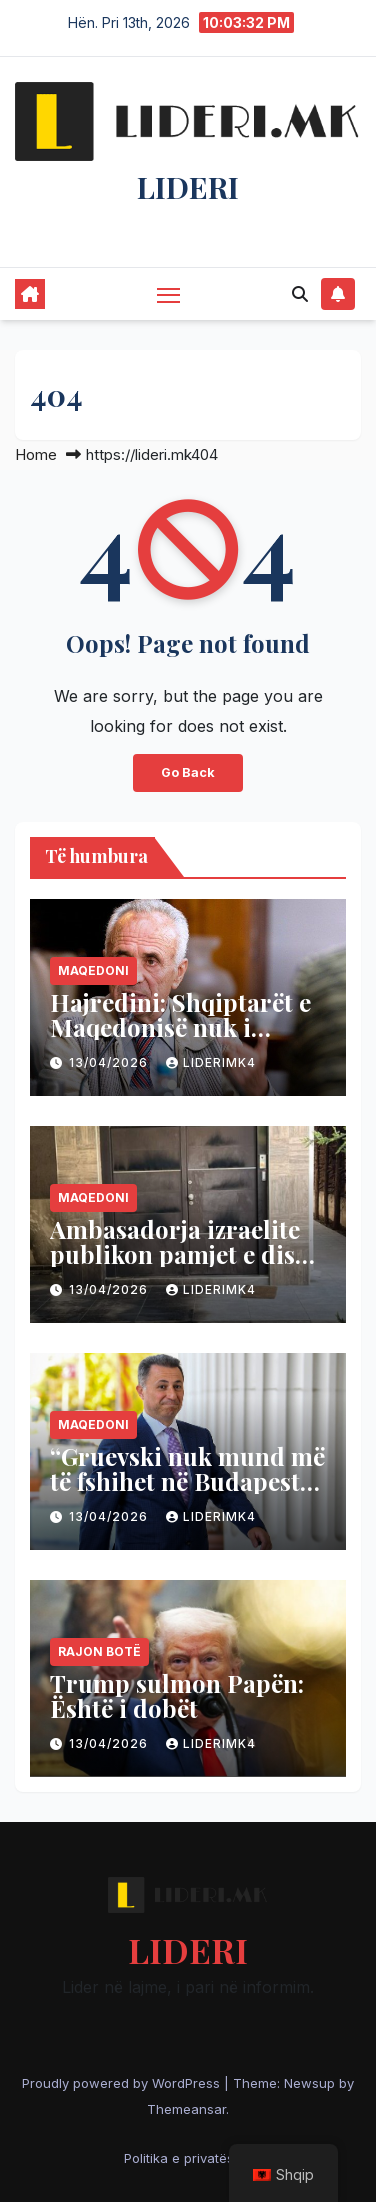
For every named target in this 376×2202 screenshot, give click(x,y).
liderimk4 (211, 1062)
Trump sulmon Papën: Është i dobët (177, 1695)
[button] (300, 294)
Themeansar (186, 2109)
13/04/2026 (110, 1062)
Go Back (188, 772)
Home (36, 454)
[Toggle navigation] (169, 295)
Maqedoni (93, 970)
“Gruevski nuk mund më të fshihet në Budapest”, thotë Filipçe (187, 1481)
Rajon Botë (99, 1651)
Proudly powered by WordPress (123, 2083)
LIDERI (188, 187)
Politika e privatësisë (188, 2158)
